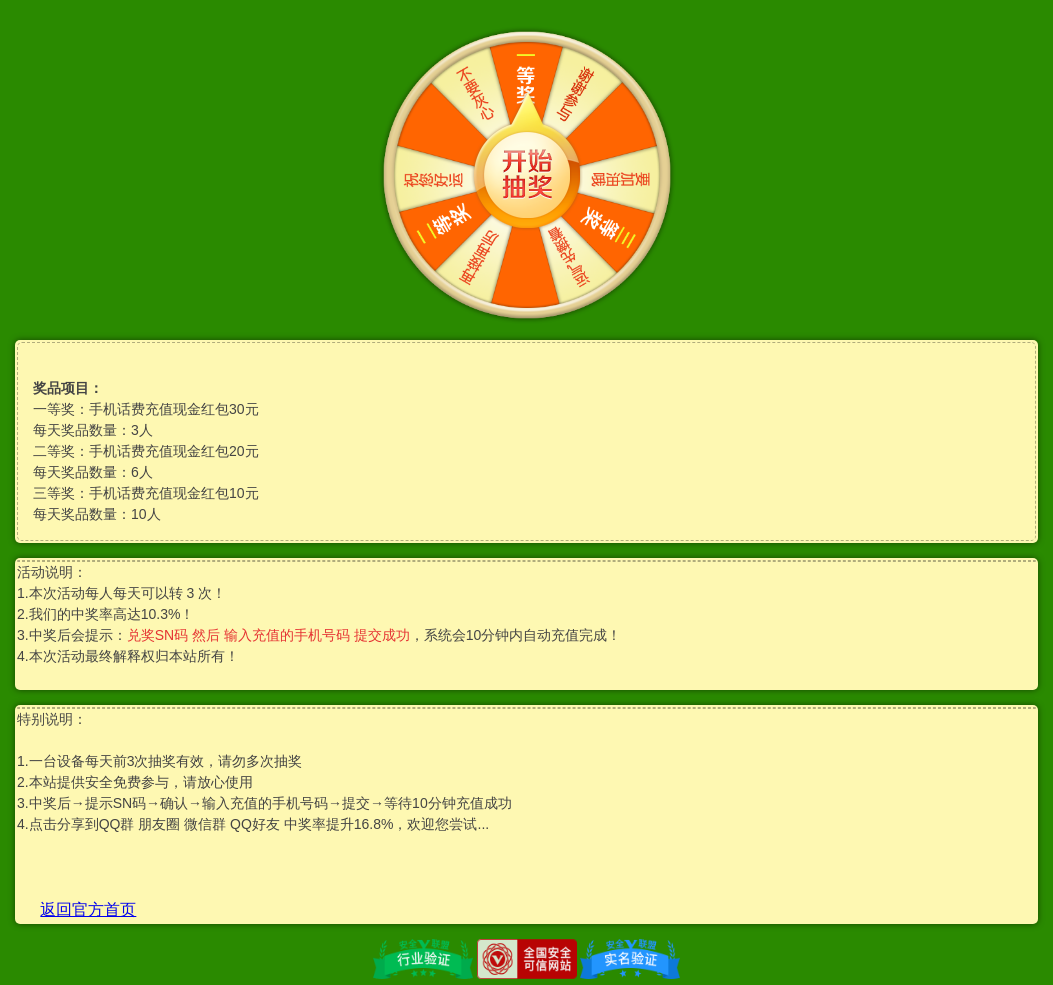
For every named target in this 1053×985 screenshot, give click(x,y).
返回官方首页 (88, 909)
